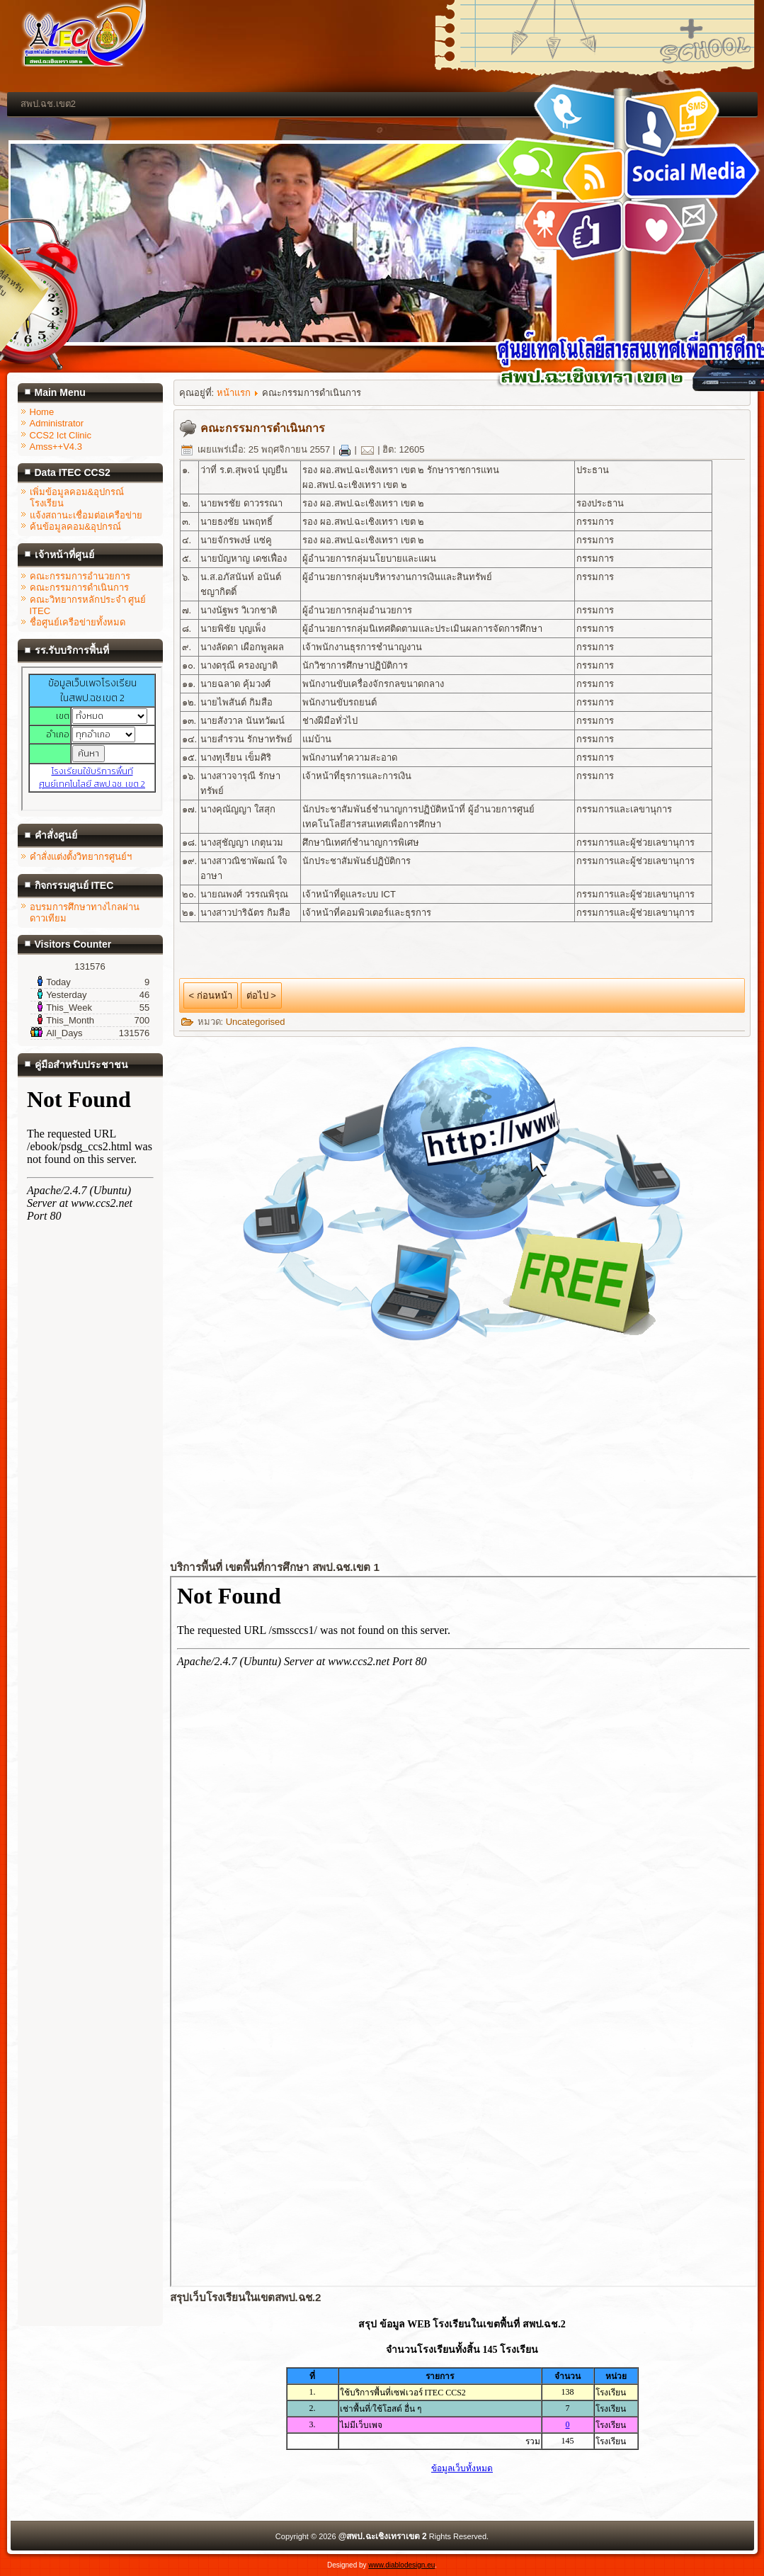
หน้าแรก (234, 392)
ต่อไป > (261, 995)
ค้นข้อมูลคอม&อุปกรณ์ (76, 526)
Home (42, 412)
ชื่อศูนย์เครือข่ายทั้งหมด (77, 622)
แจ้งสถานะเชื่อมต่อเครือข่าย (86, 515)
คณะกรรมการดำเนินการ (79, 587)
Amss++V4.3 (56, 446)
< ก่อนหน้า (210, 995)
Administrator (57, 423)
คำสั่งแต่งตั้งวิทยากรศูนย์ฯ (81, 856)
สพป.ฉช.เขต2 (48, 103)
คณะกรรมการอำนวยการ (80, 576)
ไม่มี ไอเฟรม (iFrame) (91, 738)
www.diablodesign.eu (401, 2565)
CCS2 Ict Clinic (60, 435)
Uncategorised (255, 1021)
